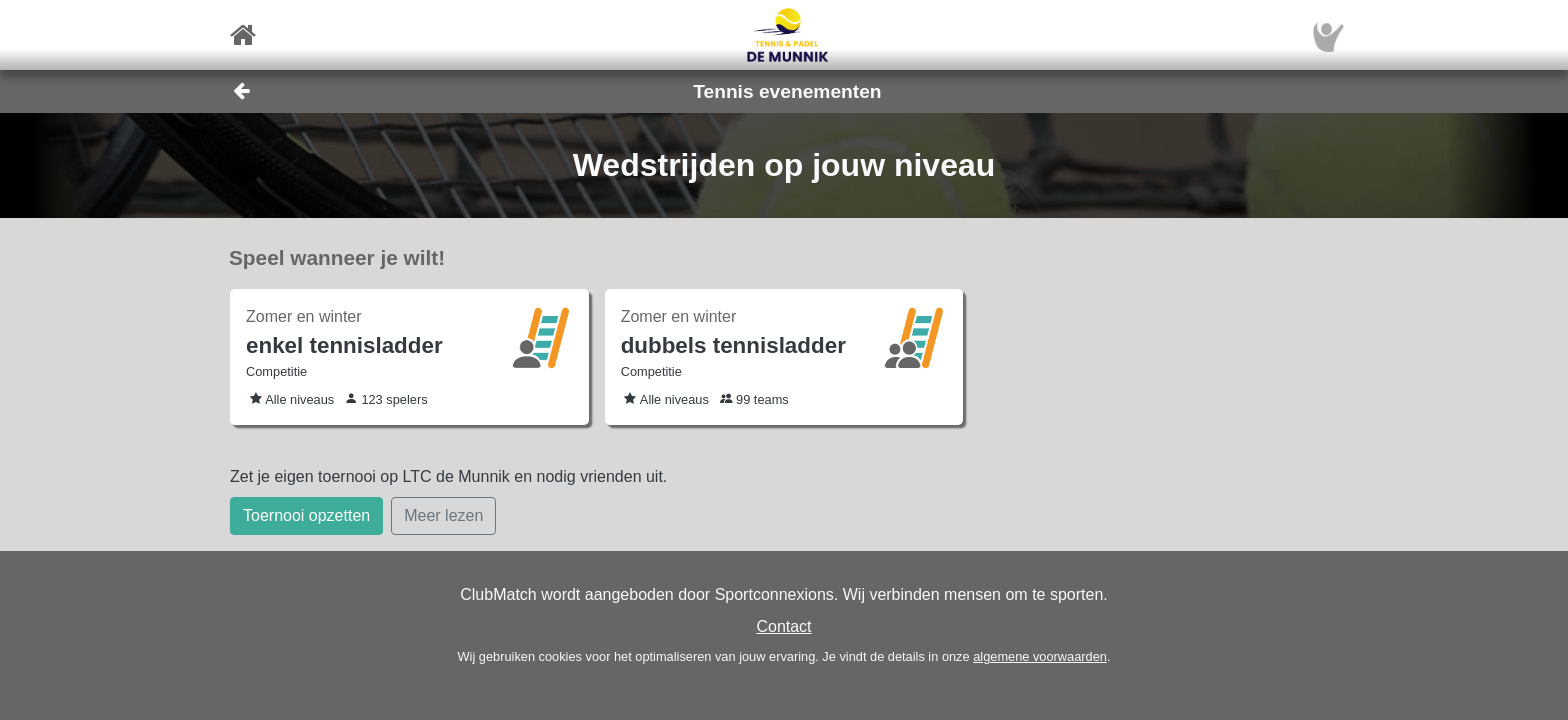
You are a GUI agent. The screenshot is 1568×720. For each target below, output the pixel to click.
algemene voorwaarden (1040, 656)
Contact (783, 626)
